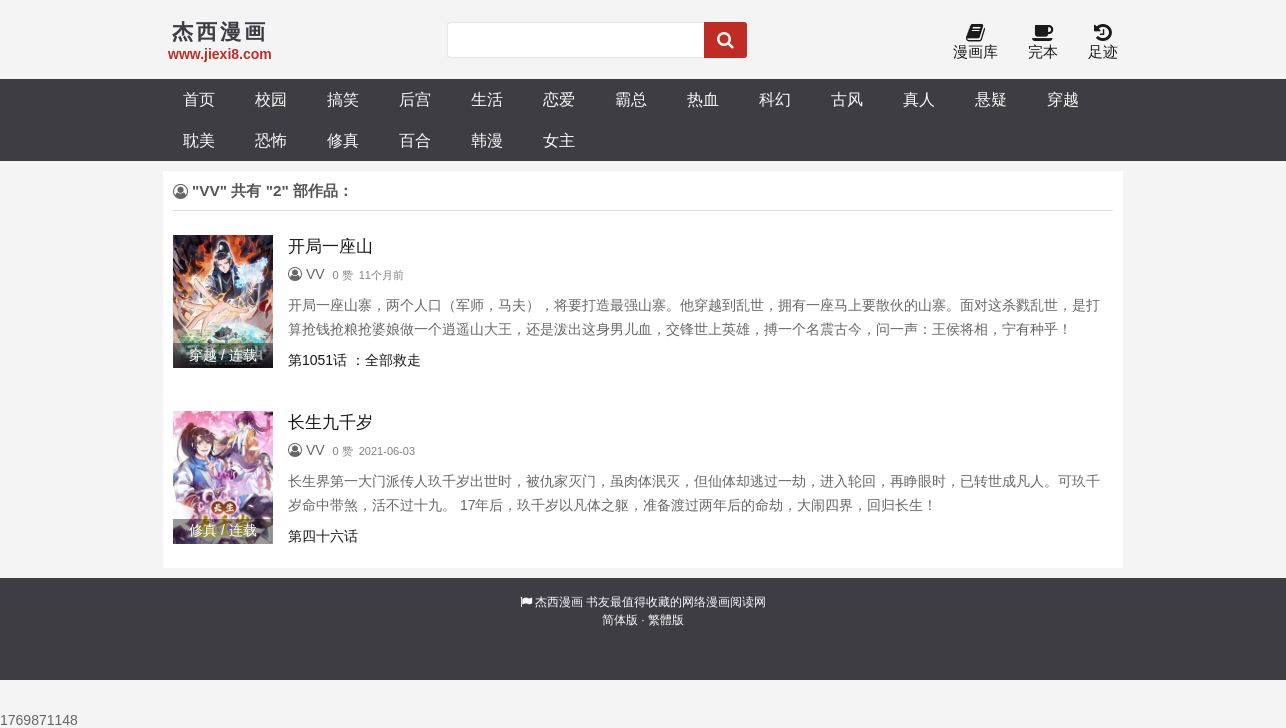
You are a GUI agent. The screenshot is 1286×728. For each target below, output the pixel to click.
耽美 (199, 140)
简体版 (620, 620)
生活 (487, 99)
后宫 (415, 99)
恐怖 (271, 140)
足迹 (1103, 42)
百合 (415, 140)
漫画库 (975, 42)
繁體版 (666, 620)
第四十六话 (323, 536)
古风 (847, 99)
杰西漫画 (559, 602)
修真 (343, 140)
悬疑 (991, 99)
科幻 (775, 99)
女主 (559, 140)
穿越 (1063, 99)
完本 (1043, 42)
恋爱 (559, 99)
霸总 (631, 99)
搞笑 (343, 99)
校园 (271, 99)
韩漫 (487, 140)
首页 (199, 99)
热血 (703, 99)
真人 (919, 99)
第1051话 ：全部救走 (354, 360)
